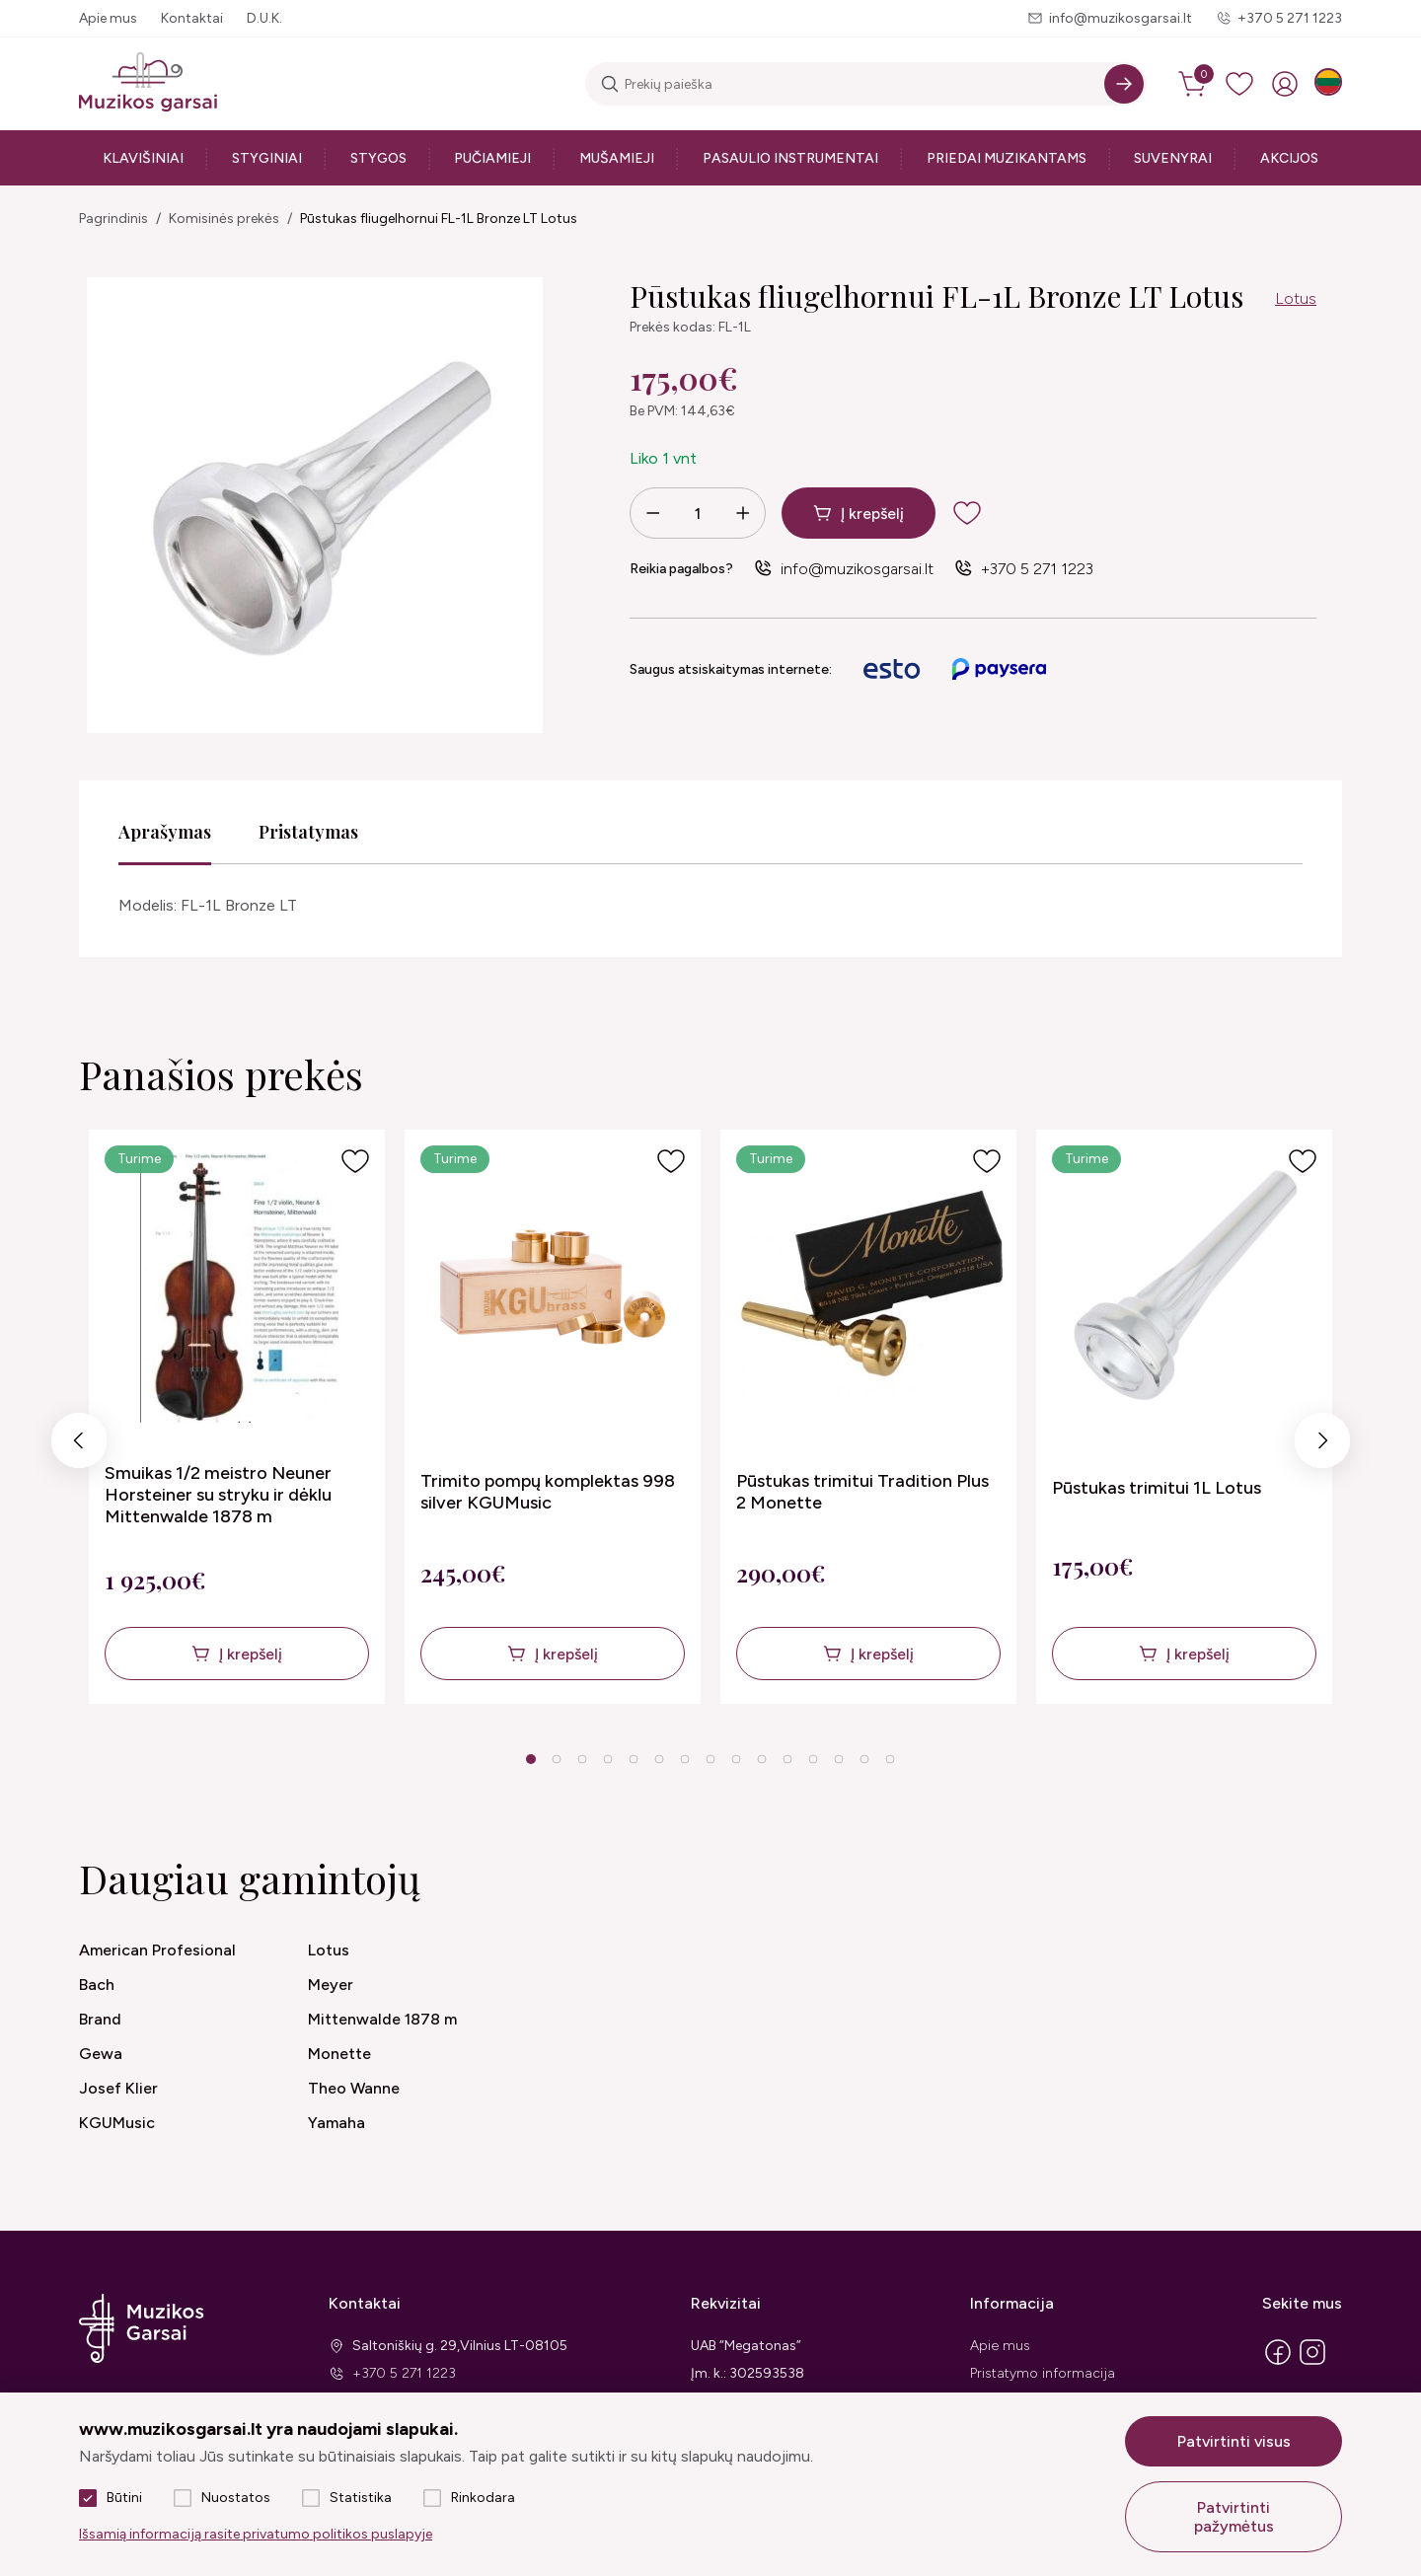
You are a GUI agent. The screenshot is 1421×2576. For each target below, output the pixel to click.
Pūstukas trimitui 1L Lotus (1156, 1488)
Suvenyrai (1173, 158)
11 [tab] (787, 1759)
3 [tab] (581, 1759)
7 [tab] (684, 1759)
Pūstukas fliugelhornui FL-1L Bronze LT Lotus (438, 218)
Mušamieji (616, 158)
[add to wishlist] (982, 513)
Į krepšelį (872, 513)
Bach (96, 1984)
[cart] (1194, 84)
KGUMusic (117, 2122)
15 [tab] (890, 1759)
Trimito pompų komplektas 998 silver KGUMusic (547, 1491)
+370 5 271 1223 (1289, 18)
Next (1322, 1445)
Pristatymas (308, 832)
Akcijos (1289, 158)
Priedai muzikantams (1006, 158)
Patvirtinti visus (1234, 2441)
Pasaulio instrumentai (790, 158)
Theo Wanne (354, 2088)
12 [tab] (813, 1759)
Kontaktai (192, 18)
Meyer (330, 1984)
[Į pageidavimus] (355, 1161)
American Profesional (157, 1950)
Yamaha (336, 2122)
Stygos (378, 158)
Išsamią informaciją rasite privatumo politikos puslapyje (255, 2534)
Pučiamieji (492, 158)
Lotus (1295, 298)
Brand (100, 2019)
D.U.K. (264, 18)
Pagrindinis (113, 218)
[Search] (1124, 84)
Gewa (100, 2053)
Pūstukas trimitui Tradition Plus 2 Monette (862, 1491)
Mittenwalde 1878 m (382, 2019)
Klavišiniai (143, 158)
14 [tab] (864, 1759)
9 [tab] (735, 1759)
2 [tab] (556, 1759)
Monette (339, 2053)
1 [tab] (530, 1759)
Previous (79, 1445)
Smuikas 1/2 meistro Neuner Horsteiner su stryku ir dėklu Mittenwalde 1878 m (218, 1494)
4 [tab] (607, 1759)
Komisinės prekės (224, 218)
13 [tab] (839, 1759)
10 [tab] (762, 1759)
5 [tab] (633, 1759)
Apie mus (108, 18)
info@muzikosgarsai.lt (1120, 18)
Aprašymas (164, 832)
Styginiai (267, 158)
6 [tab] (658, 1759)
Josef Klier (118, 2088)
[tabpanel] (237, 1417)
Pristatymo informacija (1042, 2373)
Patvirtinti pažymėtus (1234, 2517)
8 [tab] (710, 1759)
